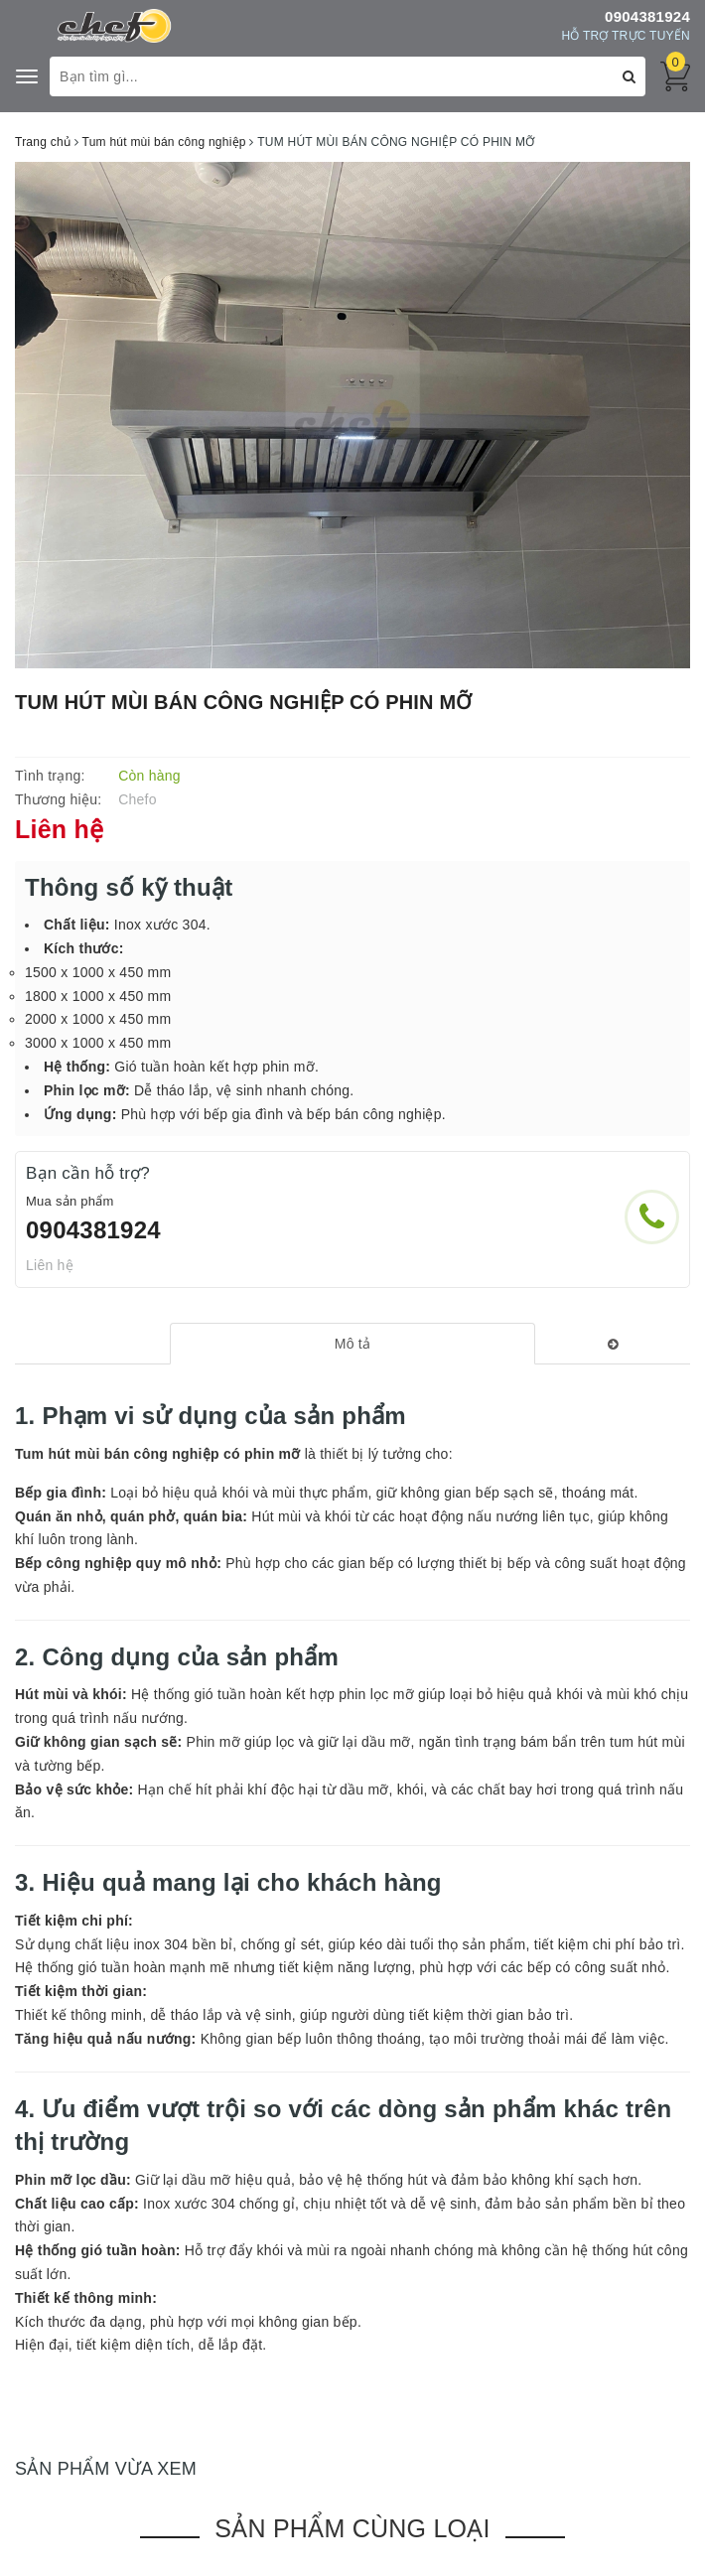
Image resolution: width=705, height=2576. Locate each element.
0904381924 (647, 16)
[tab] (352, 1343)
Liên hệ (49, 1265)
